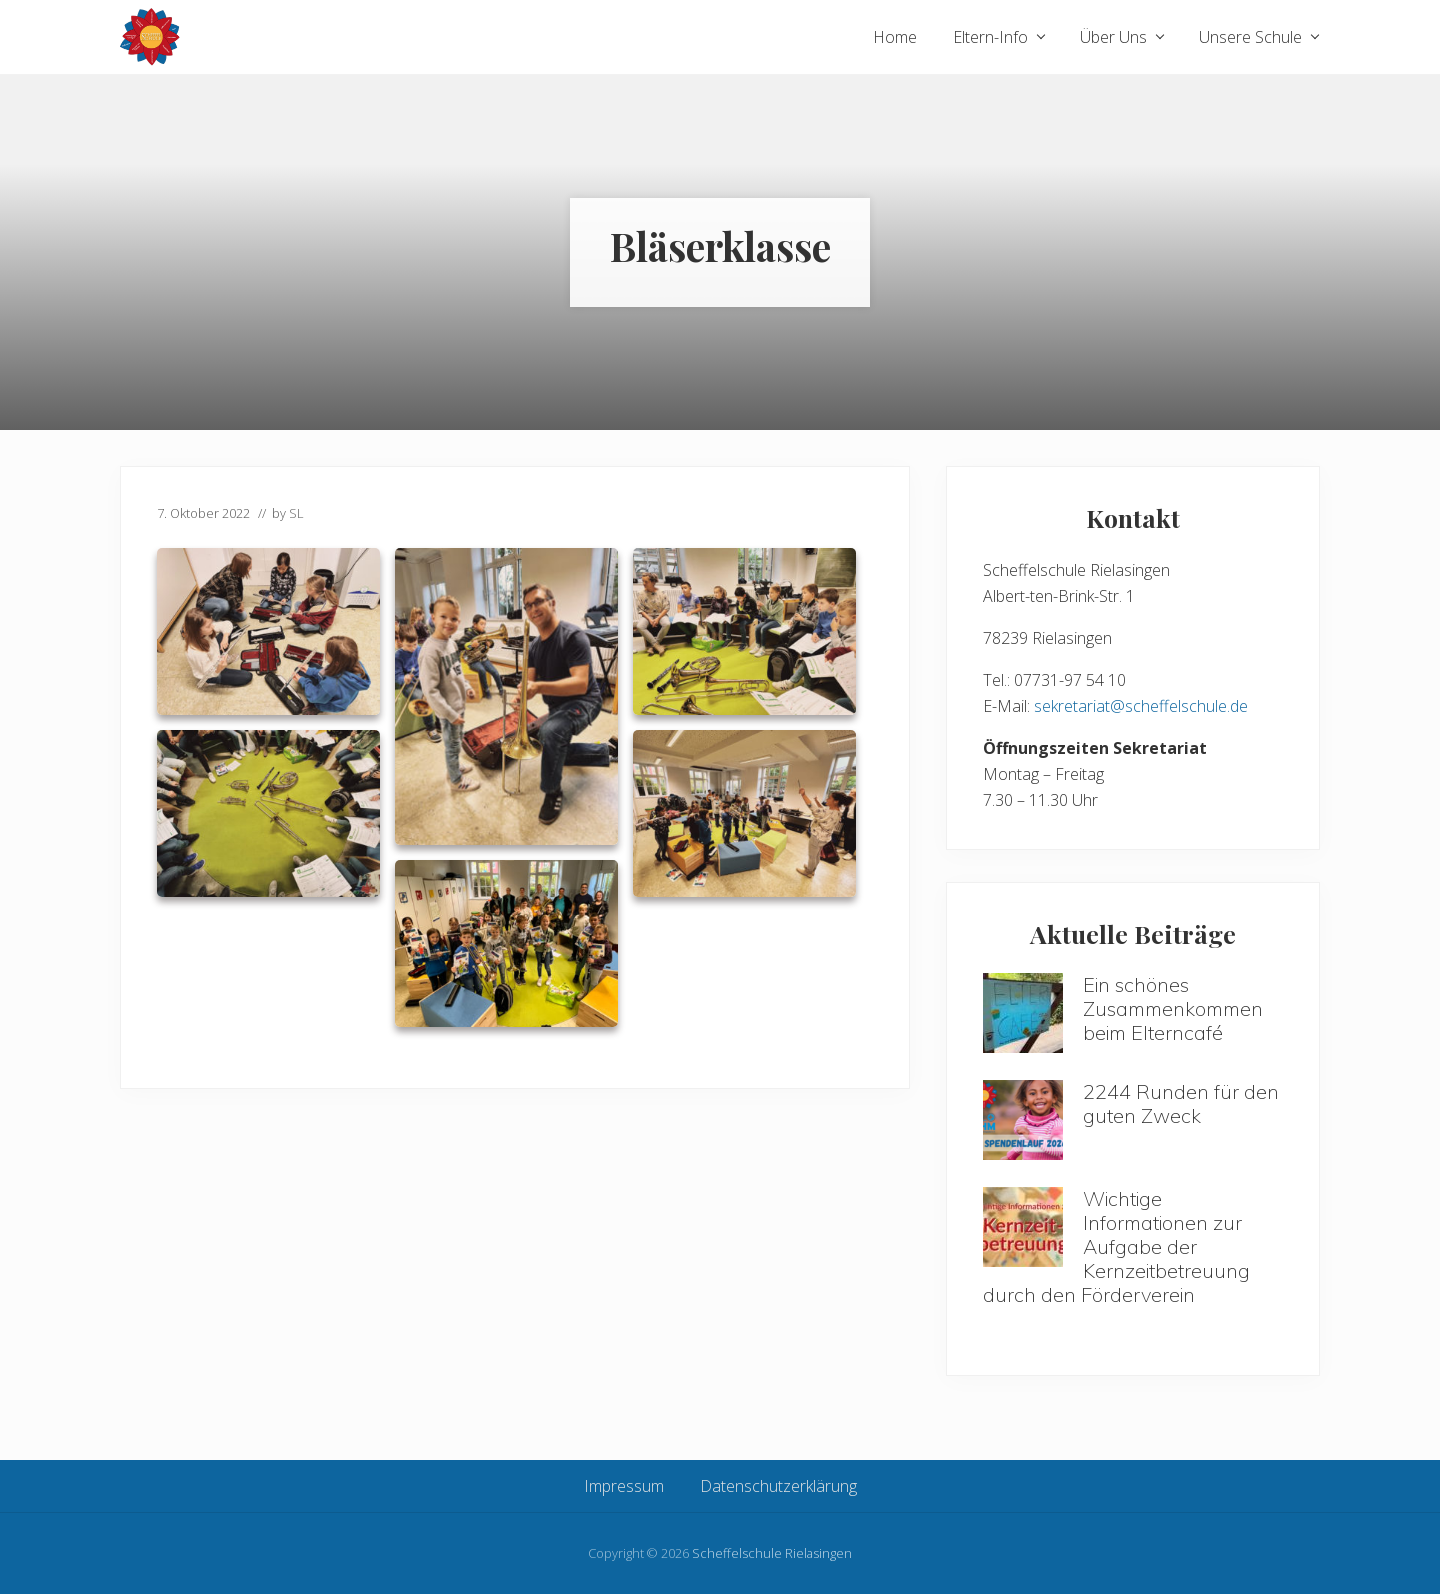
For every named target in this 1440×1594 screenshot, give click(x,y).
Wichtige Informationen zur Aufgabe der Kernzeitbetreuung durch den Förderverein (1116, 1246)
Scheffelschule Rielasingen (772, 1553)
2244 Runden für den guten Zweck (1181, 1103)
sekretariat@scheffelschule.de (1141, 706)
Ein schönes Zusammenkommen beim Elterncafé (1173, 1008)
